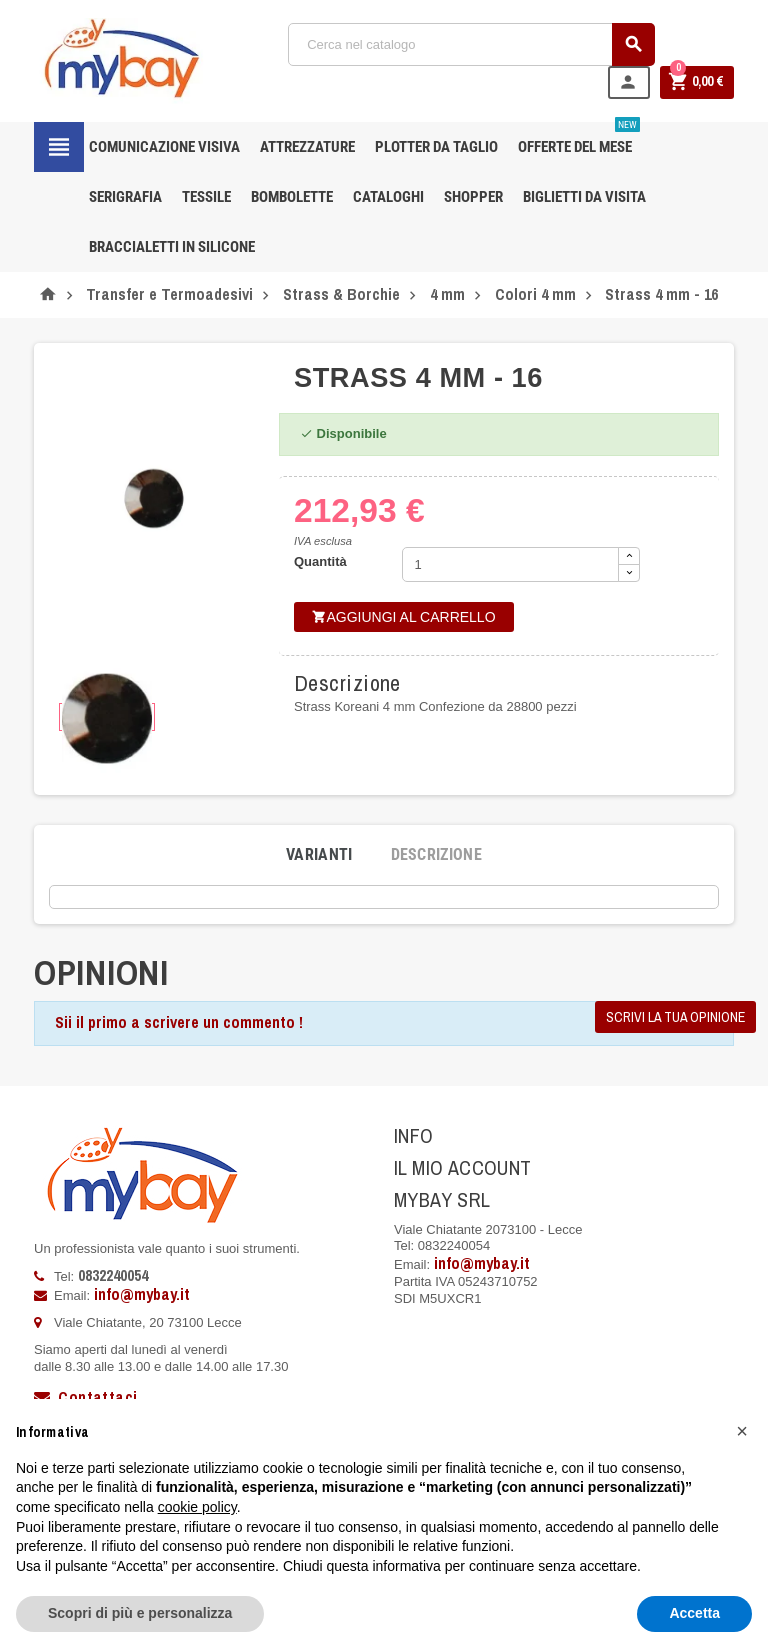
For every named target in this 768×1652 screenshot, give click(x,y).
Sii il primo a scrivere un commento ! (179, 1022)
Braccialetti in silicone (172, 247)
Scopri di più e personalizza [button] (140, 1613)
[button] (742, 1431)
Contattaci (85, 1397)
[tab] (319, 855)
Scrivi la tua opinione (675, 1017)
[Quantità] (511, 564)
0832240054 (113, 1275)
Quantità (320, 561)
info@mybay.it (142, 1294)
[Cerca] (472, 44)
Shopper (473, 197)
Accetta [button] (694, 1613)
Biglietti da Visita (584, 197)
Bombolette (292, 197)
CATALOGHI (388, 197)
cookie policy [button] (197, 1507)
